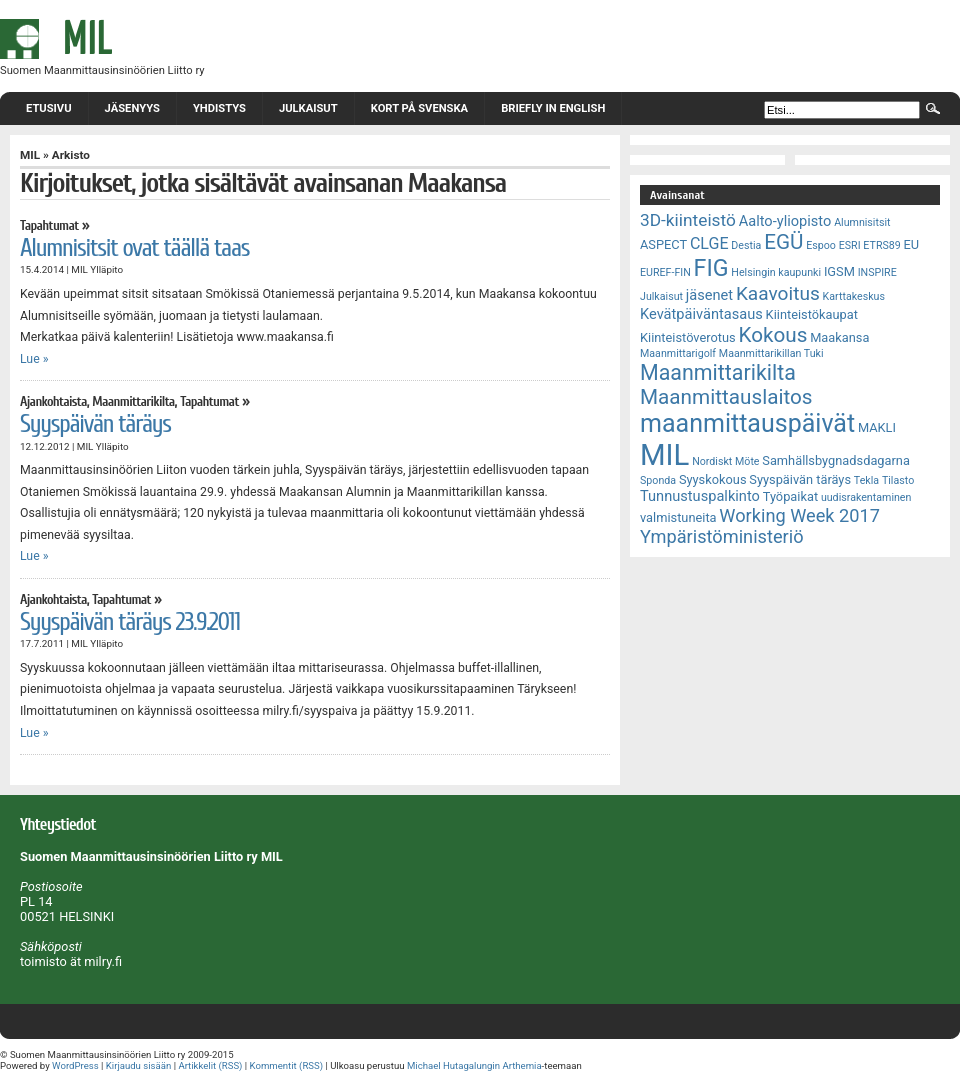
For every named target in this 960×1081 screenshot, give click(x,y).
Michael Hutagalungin (453, 1065)
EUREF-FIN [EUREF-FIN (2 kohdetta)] (665, 272)
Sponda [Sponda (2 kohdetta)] (658, 480)
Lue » (34, 359)
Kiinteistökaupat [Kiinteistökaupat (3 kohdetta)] (812, 314)
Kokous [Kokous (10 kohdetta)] (772, 335)
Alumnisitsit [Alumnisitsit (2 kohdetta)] (862, 222)
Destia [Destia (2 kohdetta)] (746, 245)
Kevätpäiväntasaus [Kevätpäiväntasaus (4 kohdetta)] (701, 314)
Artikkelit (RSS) (210, 1065)
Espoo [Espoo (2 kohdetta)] (821, 245)
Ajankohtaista (53, 402)
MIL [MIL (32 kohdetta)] (664, 455)
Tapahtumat (49, 226)
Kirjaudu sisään (138, 1065)
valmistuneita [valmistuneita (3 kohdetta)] (678, 517)
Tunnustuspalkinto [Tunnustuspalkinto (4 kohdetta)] (700, 496)
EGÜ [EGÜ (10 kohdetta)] (783, 242)
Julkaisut (308, 108)
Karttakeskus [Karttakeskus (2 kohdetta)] (854, 296)
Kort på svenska (419, 108)
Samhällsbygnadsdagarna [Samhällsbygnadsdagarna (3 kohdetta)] (836, 460)
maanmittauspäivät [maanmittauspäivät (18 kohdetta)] (747, 423)
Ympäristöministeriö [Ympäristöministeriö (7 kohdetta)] (722, 536)
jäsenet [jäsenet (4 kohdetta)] (709, 295)
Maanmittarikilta (133, 402)
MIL (30, 155)
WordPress (75, 1065)
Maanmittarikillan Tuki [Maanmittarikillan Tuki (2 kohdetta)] (771, 353)
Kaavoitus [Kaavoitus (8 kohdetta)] (778, 293)
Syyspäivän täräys (95, 424)
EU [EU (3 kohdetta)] (912, 244)
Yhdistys (219, 108)
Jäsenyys (132, 108)
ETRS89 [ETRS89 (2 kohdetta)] (881, 245)
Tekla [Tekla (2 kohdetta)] (866, 480)
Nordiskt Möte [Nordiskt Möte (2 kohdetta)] (725, 461)
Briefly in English (553, 108)
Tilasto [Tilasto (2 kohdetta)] (898, 480)
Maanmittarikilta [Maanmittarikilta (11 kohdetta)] (718, 372)
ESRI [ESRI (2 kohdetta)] (850, 245)
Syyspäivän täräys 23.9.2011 (130, 622)
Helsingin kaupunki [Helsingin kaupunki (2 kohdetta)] (776, 272)
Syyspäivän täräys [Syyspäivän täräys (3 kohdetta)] (800, 479)
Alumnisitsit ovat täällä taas (134, 248)
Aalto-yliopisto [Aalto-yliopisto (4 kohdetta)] (785, 221)
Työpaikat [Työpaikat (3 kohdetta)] (790, 496)
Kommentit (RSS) (287, 1065)
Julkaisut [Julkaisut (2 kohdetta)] (661, 296)
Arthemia (521, 1065)
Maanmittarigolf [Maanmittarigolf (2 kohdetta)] (678, 353)
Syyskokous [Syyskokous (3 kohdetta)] (713, 479)
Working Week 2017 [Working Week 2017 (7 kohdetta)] (799, 515)
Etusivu (49, 108)
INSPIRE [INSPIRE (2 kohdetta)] (877, 272)
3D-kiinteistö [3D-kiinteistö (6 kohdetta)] (688, 220)
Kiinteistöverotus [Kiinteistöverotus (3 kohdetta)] (688, 337)
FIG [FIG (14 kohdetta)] (711, 268)
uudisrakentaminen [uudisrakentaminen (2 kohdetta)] (866, 497)
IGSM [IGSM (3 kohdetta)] (839, 271)
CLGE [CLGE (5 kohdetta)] (709, 243)
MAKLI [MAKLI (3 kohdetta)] (877, 427)
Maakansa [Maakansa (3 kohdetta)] (839, 337)
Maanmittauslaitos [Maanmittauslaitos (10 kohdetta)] (726, 397)
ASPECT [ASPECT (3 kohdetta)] (663, 244)
